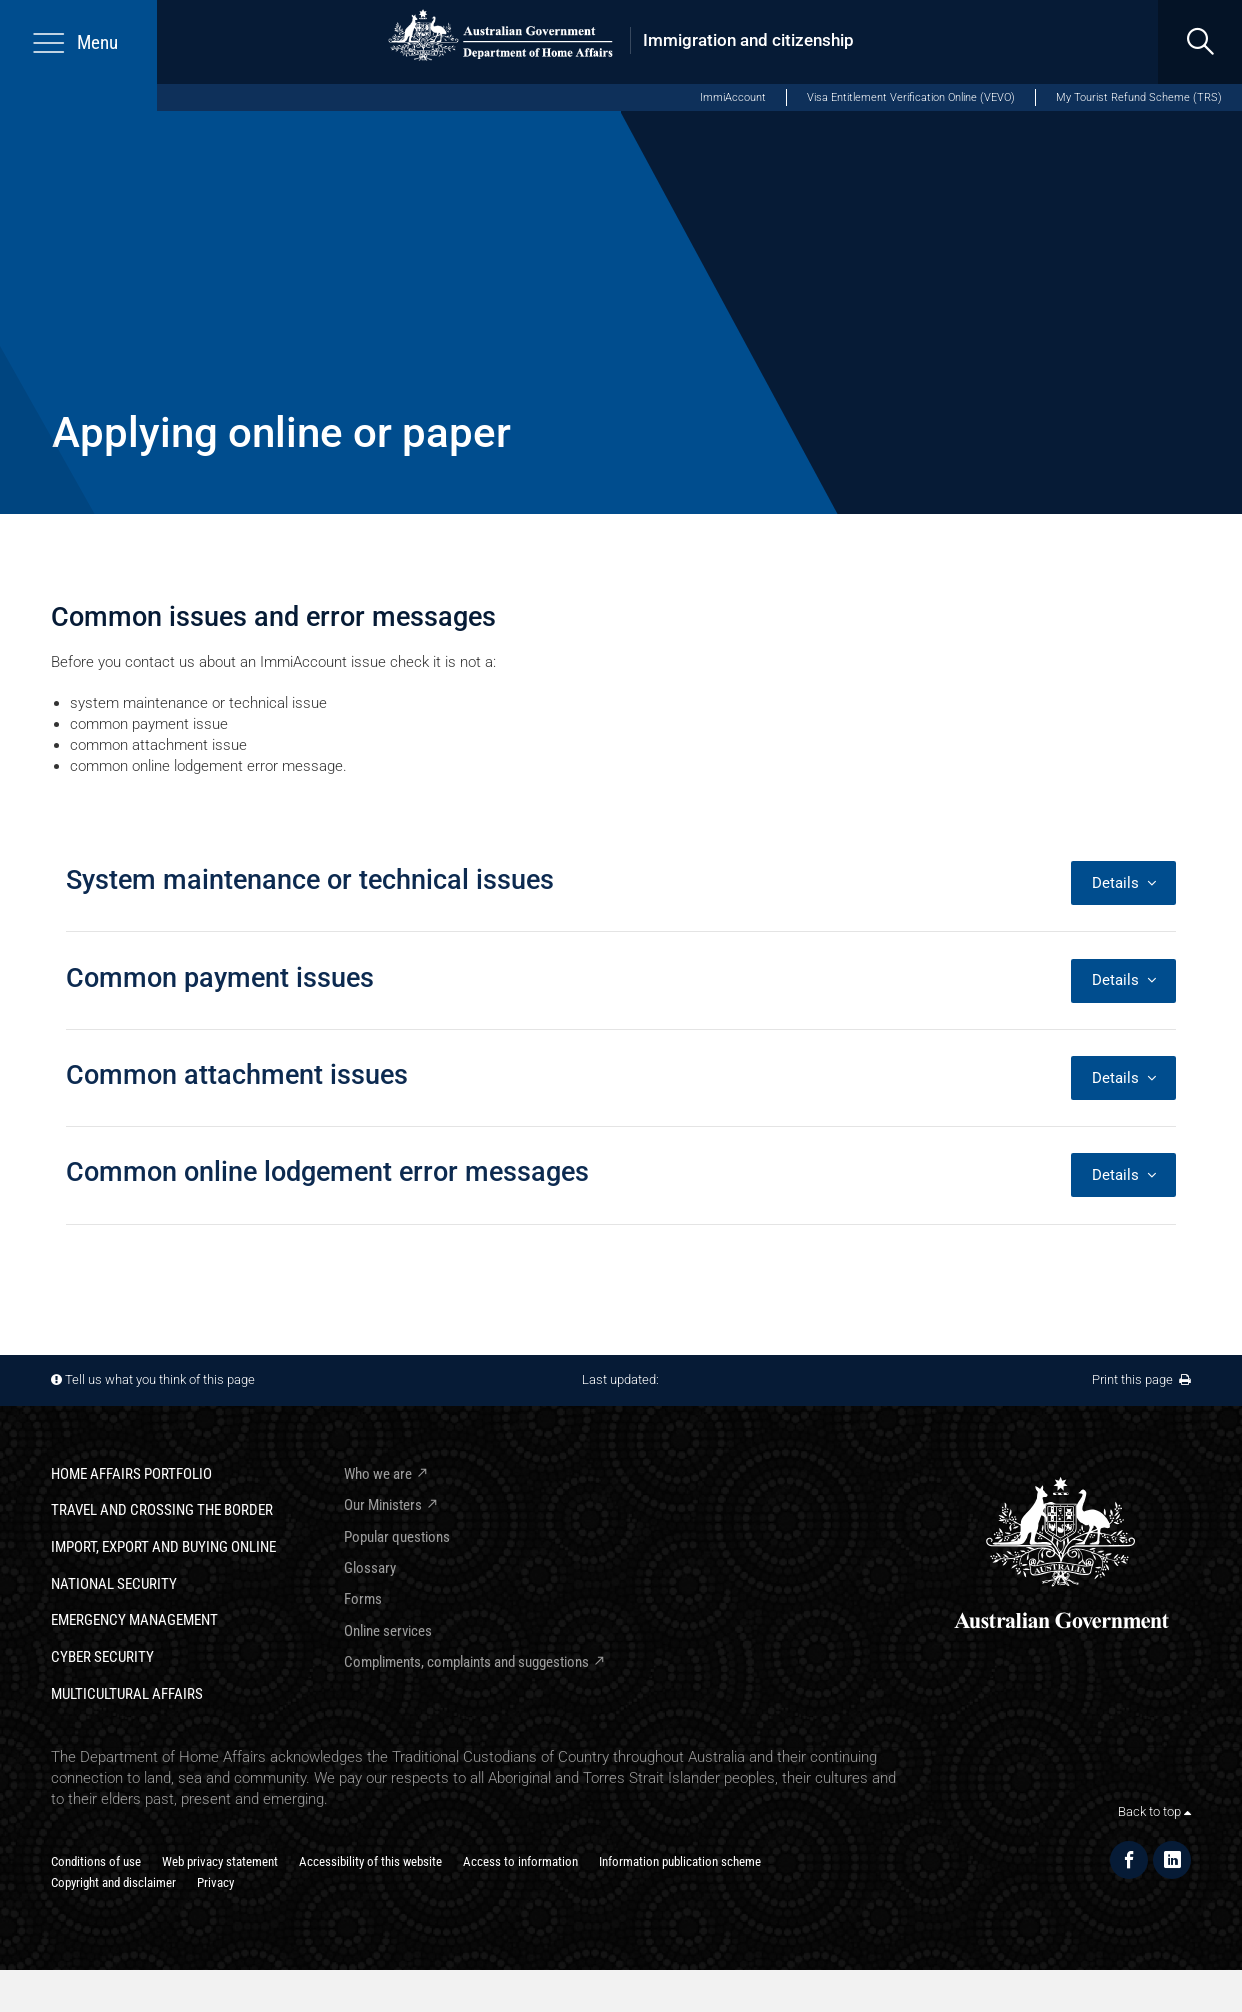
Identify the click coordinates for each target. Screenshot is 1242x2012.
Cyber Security (102, 1657)
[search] (1200, 42)
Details (1124, 883)
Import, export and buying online (163, 1547)
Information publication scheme (680, 1861)
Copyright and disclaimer (113, 1882)
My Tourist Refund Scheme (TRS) (1139, 97)
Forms (363, 1599)
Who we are (378, 1474)
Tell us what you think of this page (160, 1379)
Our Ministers (383, 1505)
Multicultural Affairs (127, 1694)
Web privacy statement (220, 1861)
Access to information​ (520, 1861)
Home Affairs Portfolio (131, 1474)
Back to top (1154, 1811)
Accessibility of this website (370, 1861)
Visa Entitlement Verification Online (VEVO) (911, 97)
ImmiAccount (733, 97)
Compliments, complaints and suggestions (466, 1662)
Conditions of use (96, 1861)
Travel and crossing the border (162, 1510)
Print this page (1141, 1379)
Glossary (370, 1568)
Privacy (215, 1882)
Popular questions (397, 1537)
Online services (388, 1631)
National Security (114, 1584)
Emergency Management (134, 1620)
